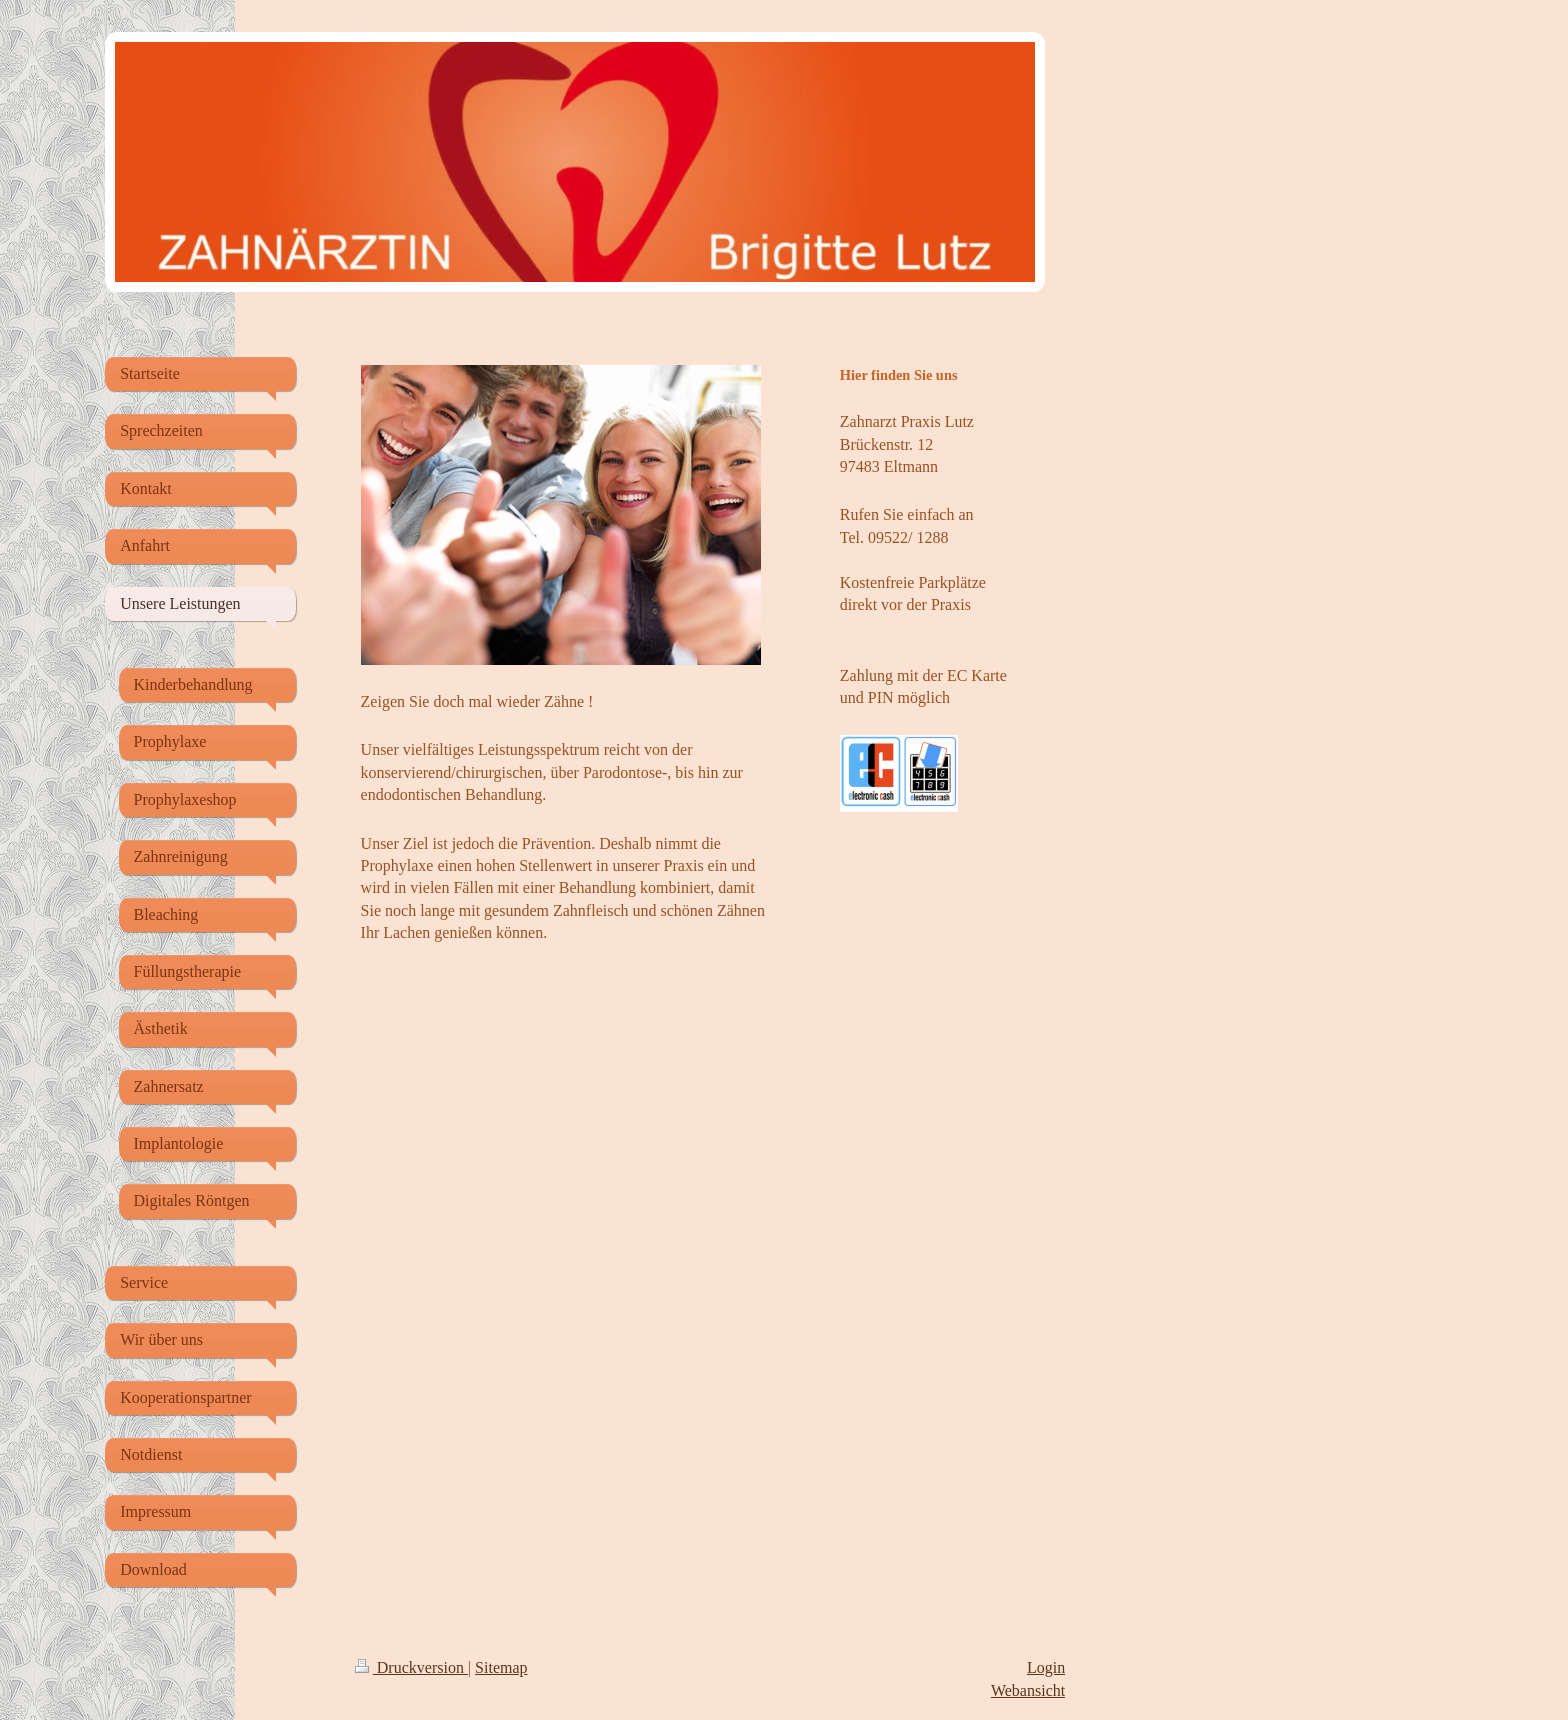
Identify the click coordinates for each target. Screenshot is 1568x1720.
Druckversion (411, 1667)
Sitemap (501, 1667)
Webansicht (1028, 1690)
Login (1046, 1667)
